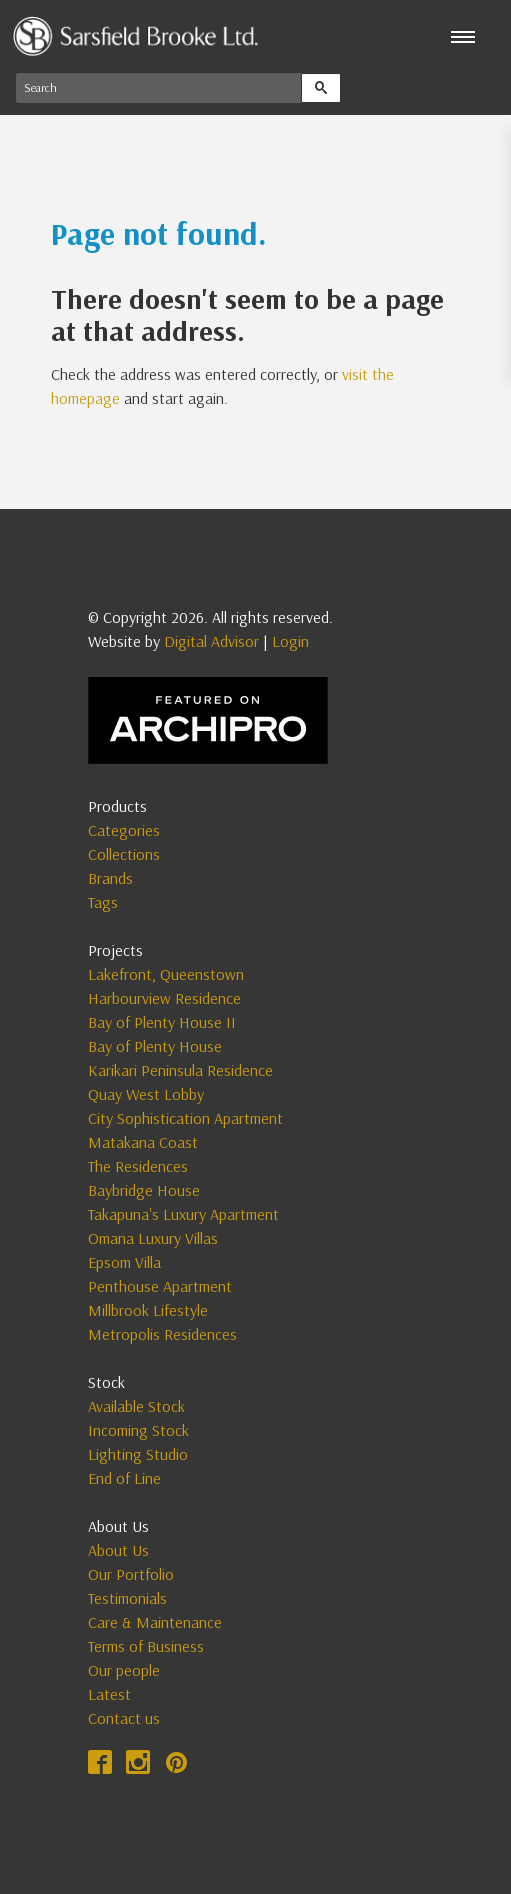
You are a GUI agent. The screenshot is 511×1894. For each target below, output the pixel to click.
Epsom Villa (124, 1262)
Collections (124, 854)
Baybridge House (144, 1190)
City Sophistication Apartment (185, 1118)
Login (290, 641)
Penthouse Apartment (160, 1286)
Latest (109, 1694)
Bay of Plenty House (155, 1046)
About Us (118, 1550)
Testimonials (127, 1598)
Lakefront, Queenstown (166, 974)
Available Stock (136, 1406)
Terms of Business (146, 1646)
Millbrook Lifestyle (148, 1310)
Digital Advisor (211, 641)
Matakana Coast (143, 1142)
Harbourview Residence (164, 998)
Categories (124, 830)
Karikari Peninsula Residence (180, 1070)
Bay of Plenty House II (162, 1022)
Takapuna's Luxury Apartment (183, 1214)
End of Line (124, 1478)
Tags (103, 902)
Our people (124, 1670)
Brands (110, 878)
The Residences (138, 1166)
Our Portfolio (131, 1574)
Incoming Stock (138, 1430)
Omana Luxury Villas (153, 1238)
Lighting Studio (138, 1454)
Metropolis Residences (162, 1334)
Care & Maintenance (155, 1622)
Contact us (124, 1718)
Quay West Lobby (146, 1094)
